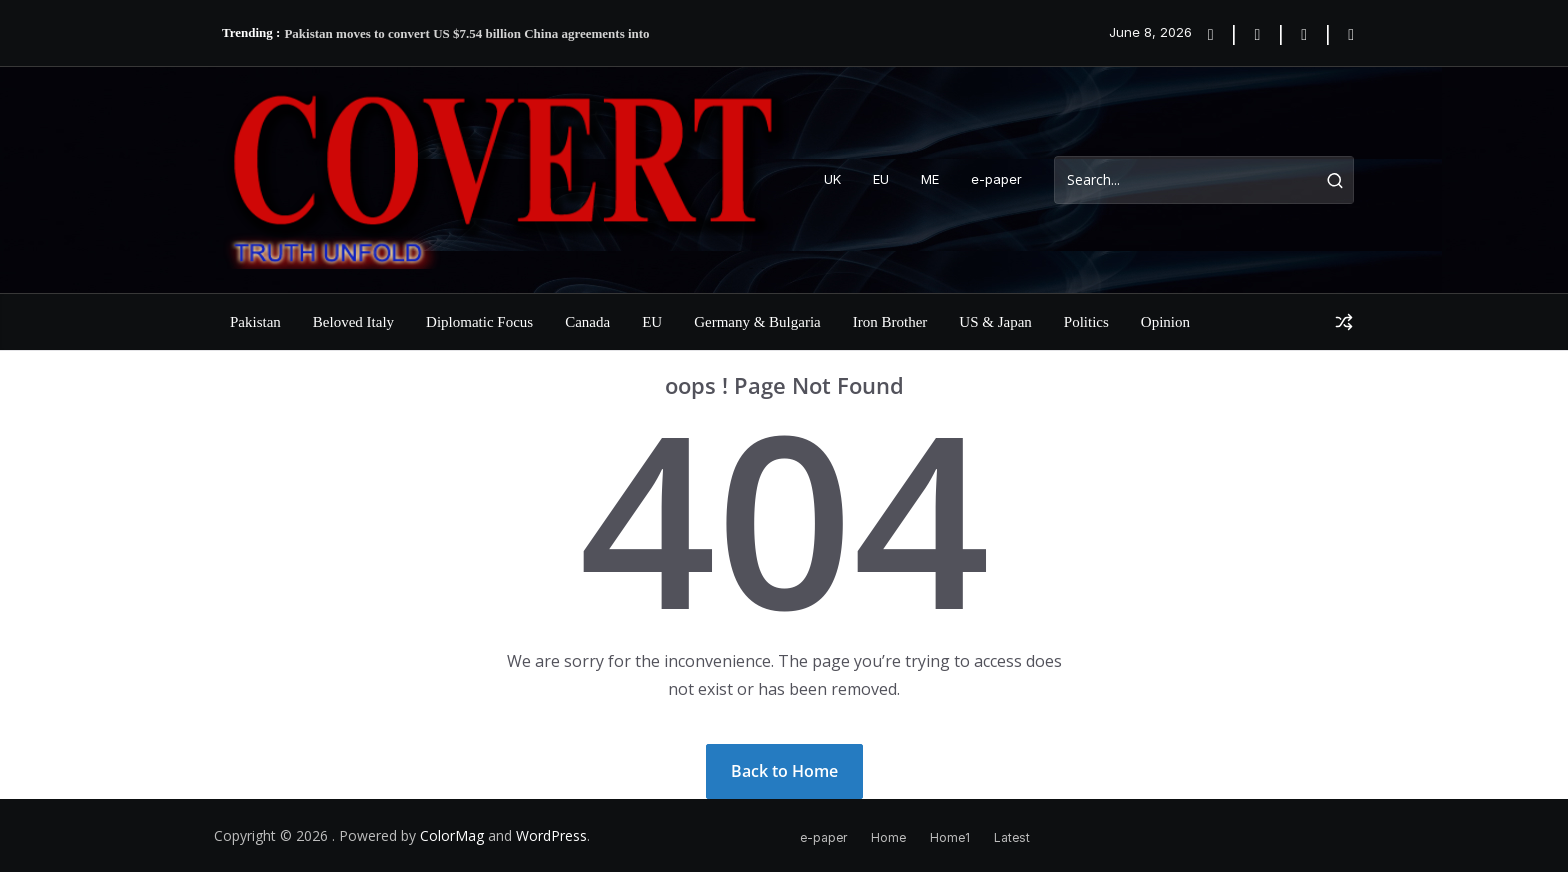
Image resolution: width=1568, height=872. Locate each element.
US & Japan (995, 322)
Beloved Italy (353, 322)
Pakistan (255, 322)
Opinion (1165, 322)
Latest (1012, 837)
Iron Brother (890, 322)
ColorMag (452, 835)
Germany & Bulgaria (757, 322)
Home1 (950, 837)
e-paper (996, 179)
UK (832, 179)
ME (930, 179)
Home (888, 837)
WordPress (551, 835)
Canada (587, 322)
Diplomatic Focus (479, 322)
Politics (1086, 322)
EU (881, 179)
